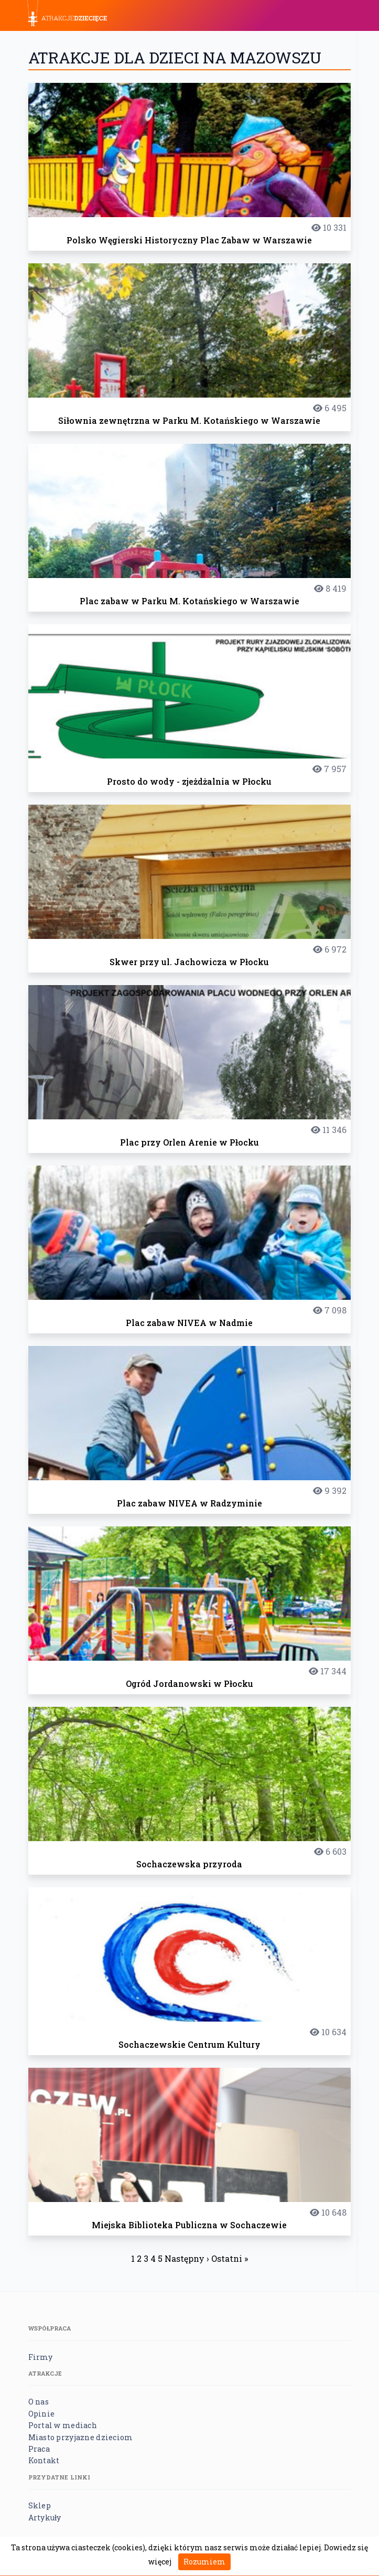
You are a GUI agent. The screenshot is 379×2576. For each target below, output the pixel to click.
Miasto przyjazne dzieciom (80, 2437)
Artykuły (44, 2517)
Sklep (39, 2505)
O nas (38, 2402)
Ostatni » (229, 2258)
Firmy (40, 2357)
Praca (39, 2449)
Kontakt (44, 2460)
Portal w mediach (62, 2425)
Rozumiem (204, 2562)
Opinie (41, 2414)
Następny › (187, 2258)
